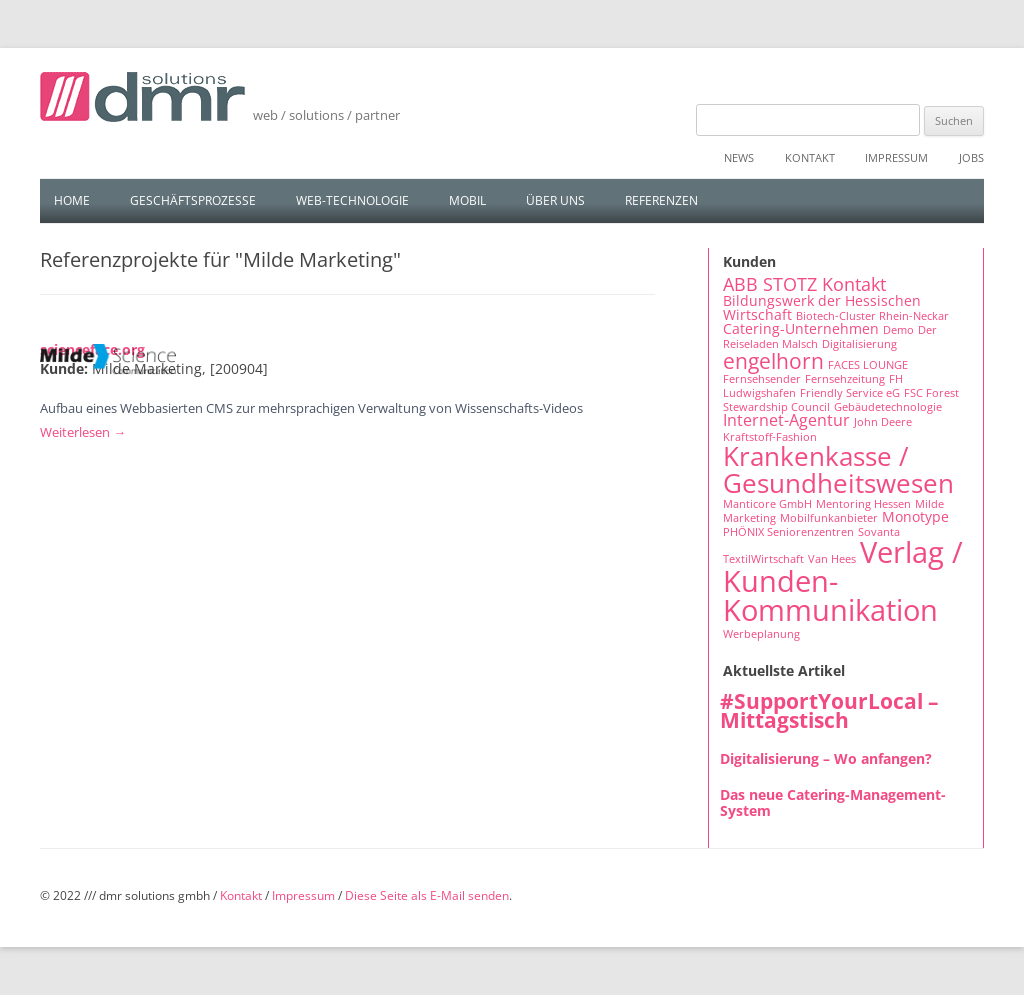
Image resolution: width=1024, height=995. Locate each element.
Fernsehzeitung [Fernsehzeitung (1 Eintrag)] (845, 379)
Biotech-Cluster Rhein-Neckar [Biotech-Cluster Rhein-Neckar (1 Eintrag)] (872, 316)
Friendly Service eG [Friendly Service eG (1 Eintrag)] (850, 393)
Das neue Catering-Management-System (833, 802)
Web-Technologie (352, 200)
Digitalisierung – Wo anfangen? (826, 758)
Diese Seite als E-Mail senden (427, 895)
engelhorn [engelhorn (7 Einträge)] (773, 360)
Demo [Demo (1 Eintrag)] (898, 330)
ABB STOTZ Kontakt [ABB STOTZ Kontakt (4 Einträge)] (804, 284)
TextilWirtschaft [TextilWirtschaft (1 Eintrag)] (763, 559)
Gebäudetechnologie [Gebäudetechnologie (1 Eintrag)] (888, 407)
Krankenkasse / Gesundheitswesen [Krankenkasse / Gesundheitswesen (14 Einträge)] (838, 469)
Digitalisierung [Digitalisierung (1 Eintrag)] (859, 344)
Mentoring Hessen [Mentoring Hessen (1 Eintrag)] (863, 504)
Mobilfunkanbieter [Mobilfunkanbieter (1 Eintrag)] (829, 518)
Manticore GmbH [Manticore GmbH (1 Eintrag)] (767, 504)
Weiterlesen (83, 432)
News (739, 157)
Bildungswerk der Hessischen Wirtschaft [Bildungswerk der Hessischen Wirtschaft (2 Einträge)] (822, 307)
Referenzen (661, 200)
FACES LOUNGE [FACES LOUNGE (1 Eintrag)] (868, 365)
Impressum (896, 157)
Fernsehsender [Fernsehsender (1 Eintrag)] (762, 379)
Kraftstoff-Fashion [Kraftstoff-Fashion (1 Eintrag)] (770, 437)
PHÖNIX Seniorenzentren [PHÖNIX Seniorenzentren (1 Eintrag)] (788, 532)
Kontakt (810, 157)
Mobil (467, 200)
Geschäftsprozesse (193, 200)
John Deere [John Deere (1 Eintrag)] (883, 422)
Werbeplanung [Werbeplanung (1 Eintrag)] (761, 634)
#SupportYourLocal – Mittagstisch (829, 710)
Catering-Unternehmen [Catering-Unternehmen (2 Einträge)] (801, 328)
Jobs (971, 157)
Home (72, 200)
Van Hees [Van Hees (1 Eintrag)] (832, 559)
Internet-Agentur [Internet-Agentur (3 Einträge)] (786, 420)
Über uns (555, 200)
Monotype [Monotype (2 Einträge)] (915, 516)
